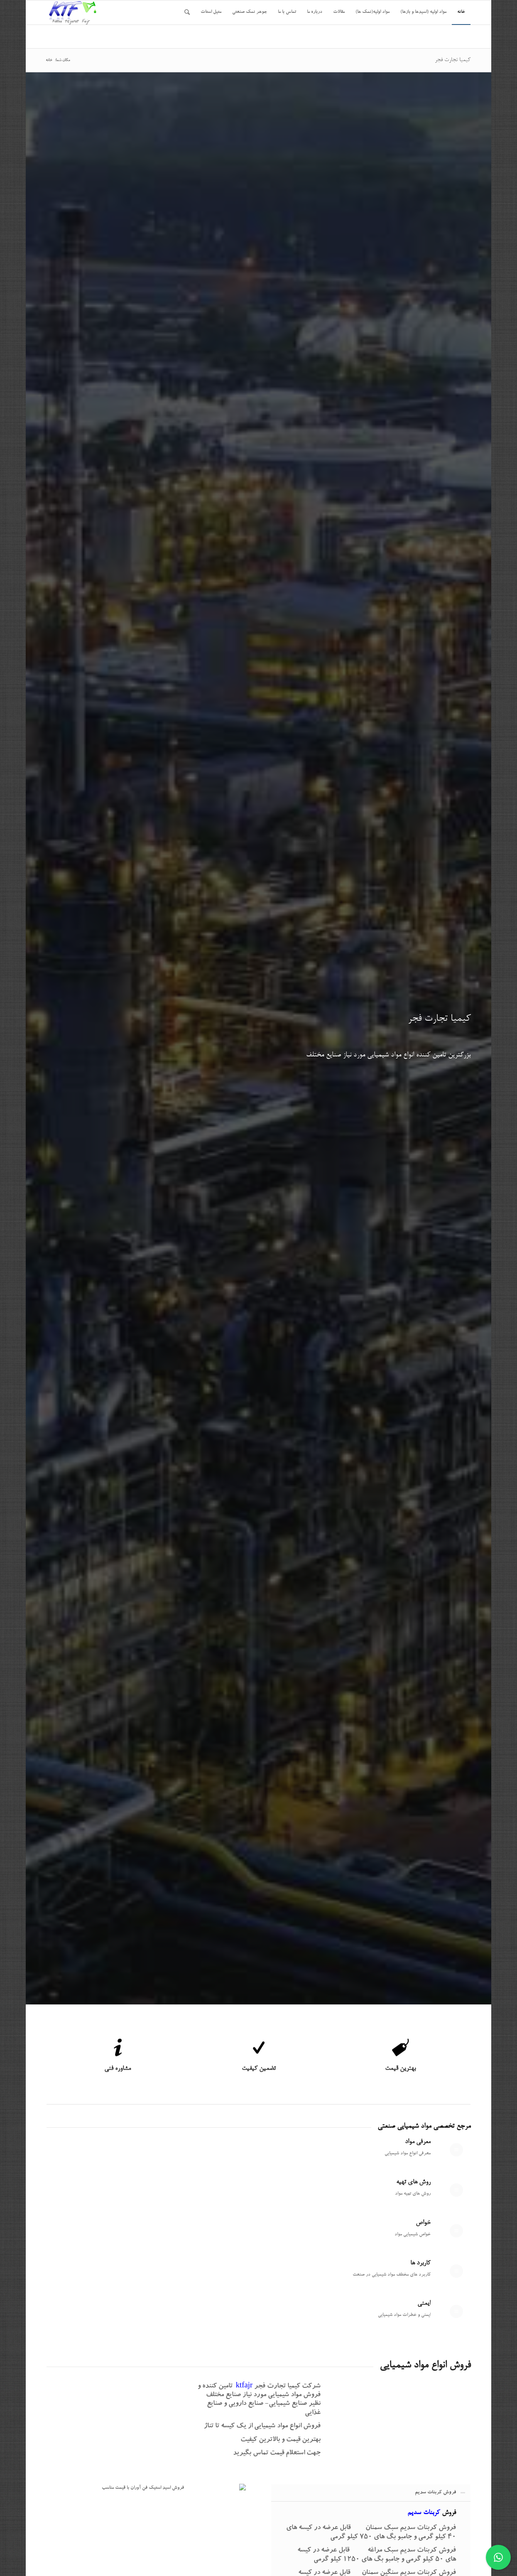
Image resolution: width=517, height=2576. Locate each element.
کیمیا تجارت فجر (452, 60)
